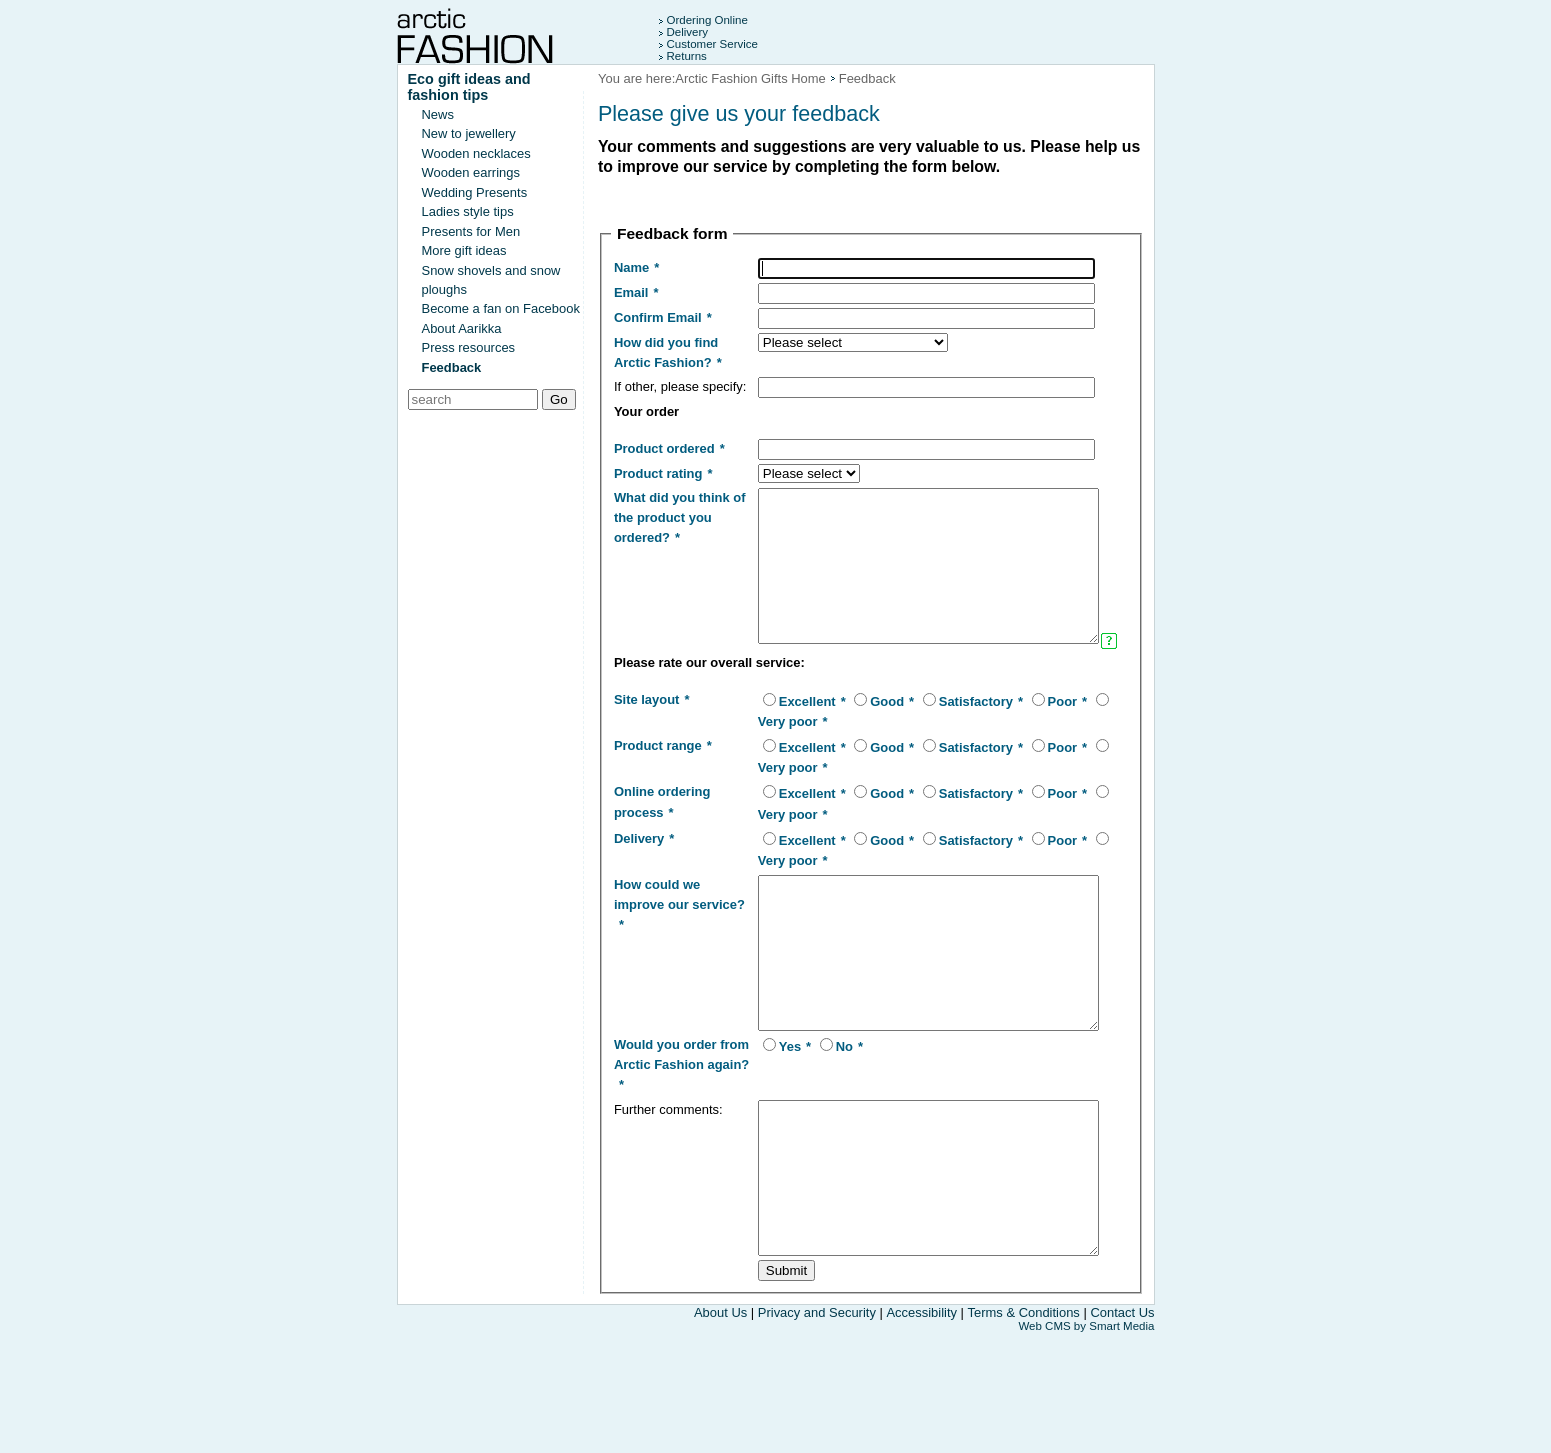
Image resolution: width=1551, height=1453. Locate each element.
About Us (720, 1433)
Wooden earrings (471, 172)
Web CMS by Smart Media (1086, 1447)
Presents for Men (471, 231)
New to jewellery (469, 133)
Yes (767, 1137)
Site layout (647, 760)
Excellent (784, 762)
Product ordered (664, 467)
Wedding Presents (475, 192)
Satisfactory (953, 762)
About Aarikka (462, 328)
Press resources (469, 347)
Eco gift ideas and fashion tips (469, 87)
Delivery (688, 32)
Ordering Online (707, 20)
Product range (658, 806)
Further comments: (668, 1199)
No (821, 1137)
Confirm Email (658, 317)
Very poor (765, 782)
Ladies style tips (468, 211)
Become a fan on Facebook (501, 308)
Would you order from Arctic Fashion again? (665, 1155)
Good (865, 762)
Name (631, 267)
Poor (1040, 762)
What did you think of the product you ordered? (672, 536)
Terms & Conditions (1024, 1433)
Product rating (658, 492)
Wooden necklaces (476, 153)
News (438, 114)
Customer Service (713, 44)
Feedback (452, 367)
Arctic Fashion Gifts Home (750, 78)
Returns (687, 56)
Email (631, 292)
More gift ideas (464, 250)
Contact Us (1122, 1433)
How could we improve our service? (657, 965)
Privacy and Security (819, 1433)
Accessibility (921, 1433)
